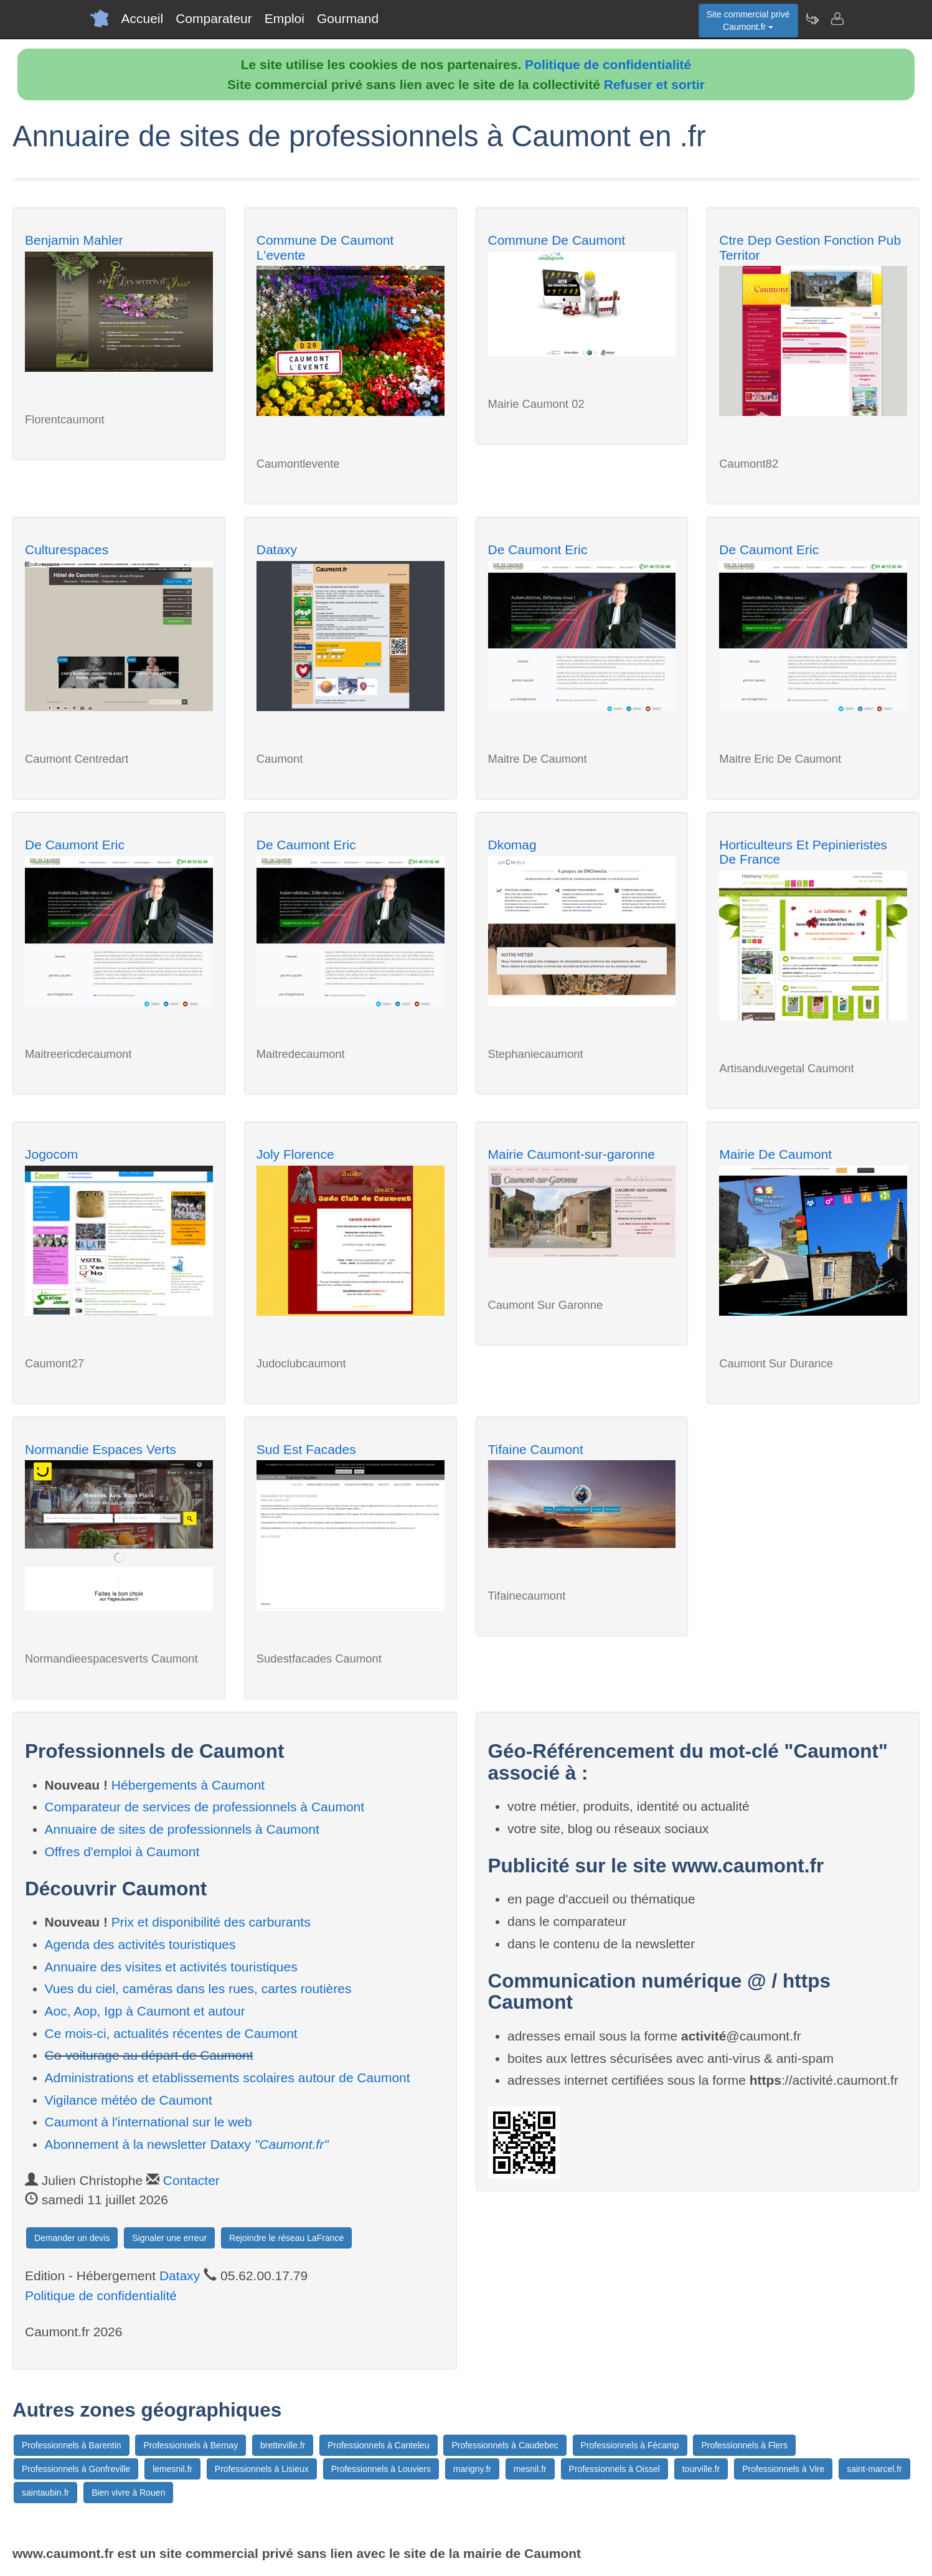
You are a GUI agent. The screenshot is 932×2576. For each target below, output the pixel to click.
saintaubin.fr (45, 2493)
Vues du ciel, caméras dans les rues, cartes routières (198, 1988)
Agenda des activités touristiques (140, 1944)
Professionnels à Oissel (614, 2469)
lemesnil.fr (172, 2469)
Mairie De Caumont (775, 1154)
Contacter (191, 2180)
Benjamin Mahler (74, 240)
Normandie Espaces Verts (100, 1449)
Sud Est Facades (306, 1449)
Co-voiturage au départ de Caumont (149, 2055)
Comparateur (214, 18)
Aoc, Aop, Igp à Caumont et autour (145, 2011)
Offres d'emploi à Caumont (122, 1851)
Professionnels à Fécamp (630, 2445)
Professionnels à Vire (783, 2469)
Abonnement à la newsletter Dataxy (187, 2144)
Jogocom (51, 1154)
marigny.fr (472, 2469)
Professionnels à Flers (744, 2445)
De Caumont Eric (538, 549)
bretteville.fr (282, 2445)
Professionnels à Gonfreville (76, 2469)
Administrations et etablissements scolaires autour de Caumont (227, 2077)
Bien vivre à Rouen (128, 2493)
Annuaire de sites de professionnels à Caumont (182, 1829)
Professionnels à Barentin (71, 2445)
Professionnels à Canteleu (378, 2445)
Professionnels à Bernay (190, 2445)
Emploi (284, 18)
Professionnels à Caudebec (504, 2445)
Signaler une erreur (169, 2238)
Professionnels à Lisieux (262, 2469)
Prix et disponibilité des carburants (211, 1922)
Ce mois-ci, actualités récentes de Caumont (171, 2033)
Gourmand (348, 18)
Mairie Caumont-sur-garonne (571, 1154)
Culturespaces (66, 549)
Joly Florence (295, 1154)
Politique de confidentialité (608, 64)
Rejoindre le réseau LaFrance (286, 2238)
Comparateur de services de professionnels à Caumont (205, 1807)
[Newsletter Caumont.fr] (811, 18)
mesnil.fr (530, 2469)
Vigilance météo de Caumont (128, 2100)
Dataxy (277, 549)
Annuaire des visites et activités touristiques (171, 1967)
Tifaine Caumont (535, 1449)
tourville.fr (701, 2469)
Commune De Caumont (557, 240)
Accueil (142, 18)
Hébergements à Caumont (188, 1785)
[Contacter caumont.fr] (836, 18)
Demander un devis (72, 2238)
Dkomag (512, 844)
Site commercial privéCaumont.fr (748, 20)
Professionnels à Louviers (381, 2469)
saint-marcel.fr (874, 2469)
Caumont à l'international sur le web (148, 2122)
